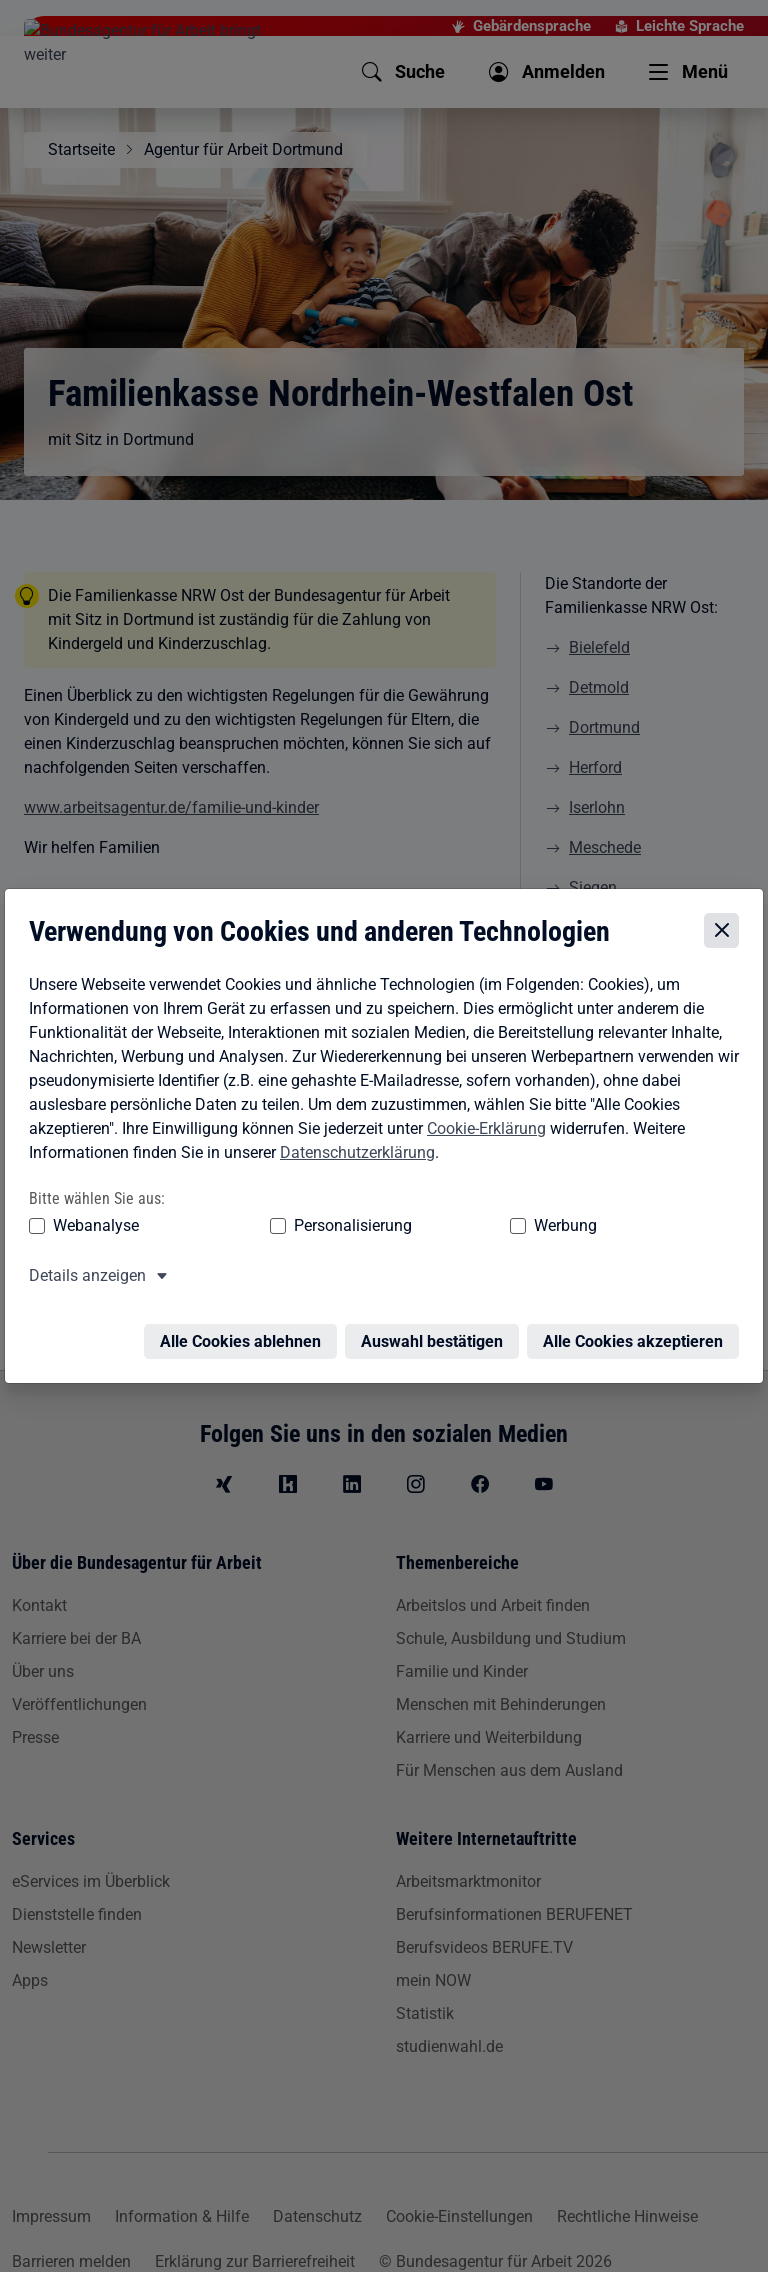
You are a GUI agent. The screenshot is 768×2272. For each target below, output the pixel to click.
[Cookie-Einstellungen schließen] (725, 935)
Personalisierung (272, 1230)
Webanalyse (92, 1230)
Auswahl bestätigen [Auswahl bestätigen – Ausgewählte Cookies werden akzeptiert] (436, 1334)
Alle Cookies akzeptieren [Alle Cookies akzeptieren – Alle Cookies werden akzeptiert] (637, 1334)
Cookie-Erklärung (482, 1132)
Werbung (407, 1230)
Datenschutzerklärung (353, 1156)
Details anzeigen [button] (83, 1280)
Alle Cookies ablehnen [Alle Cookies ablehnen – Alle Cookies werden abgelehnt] (244, 1334)
